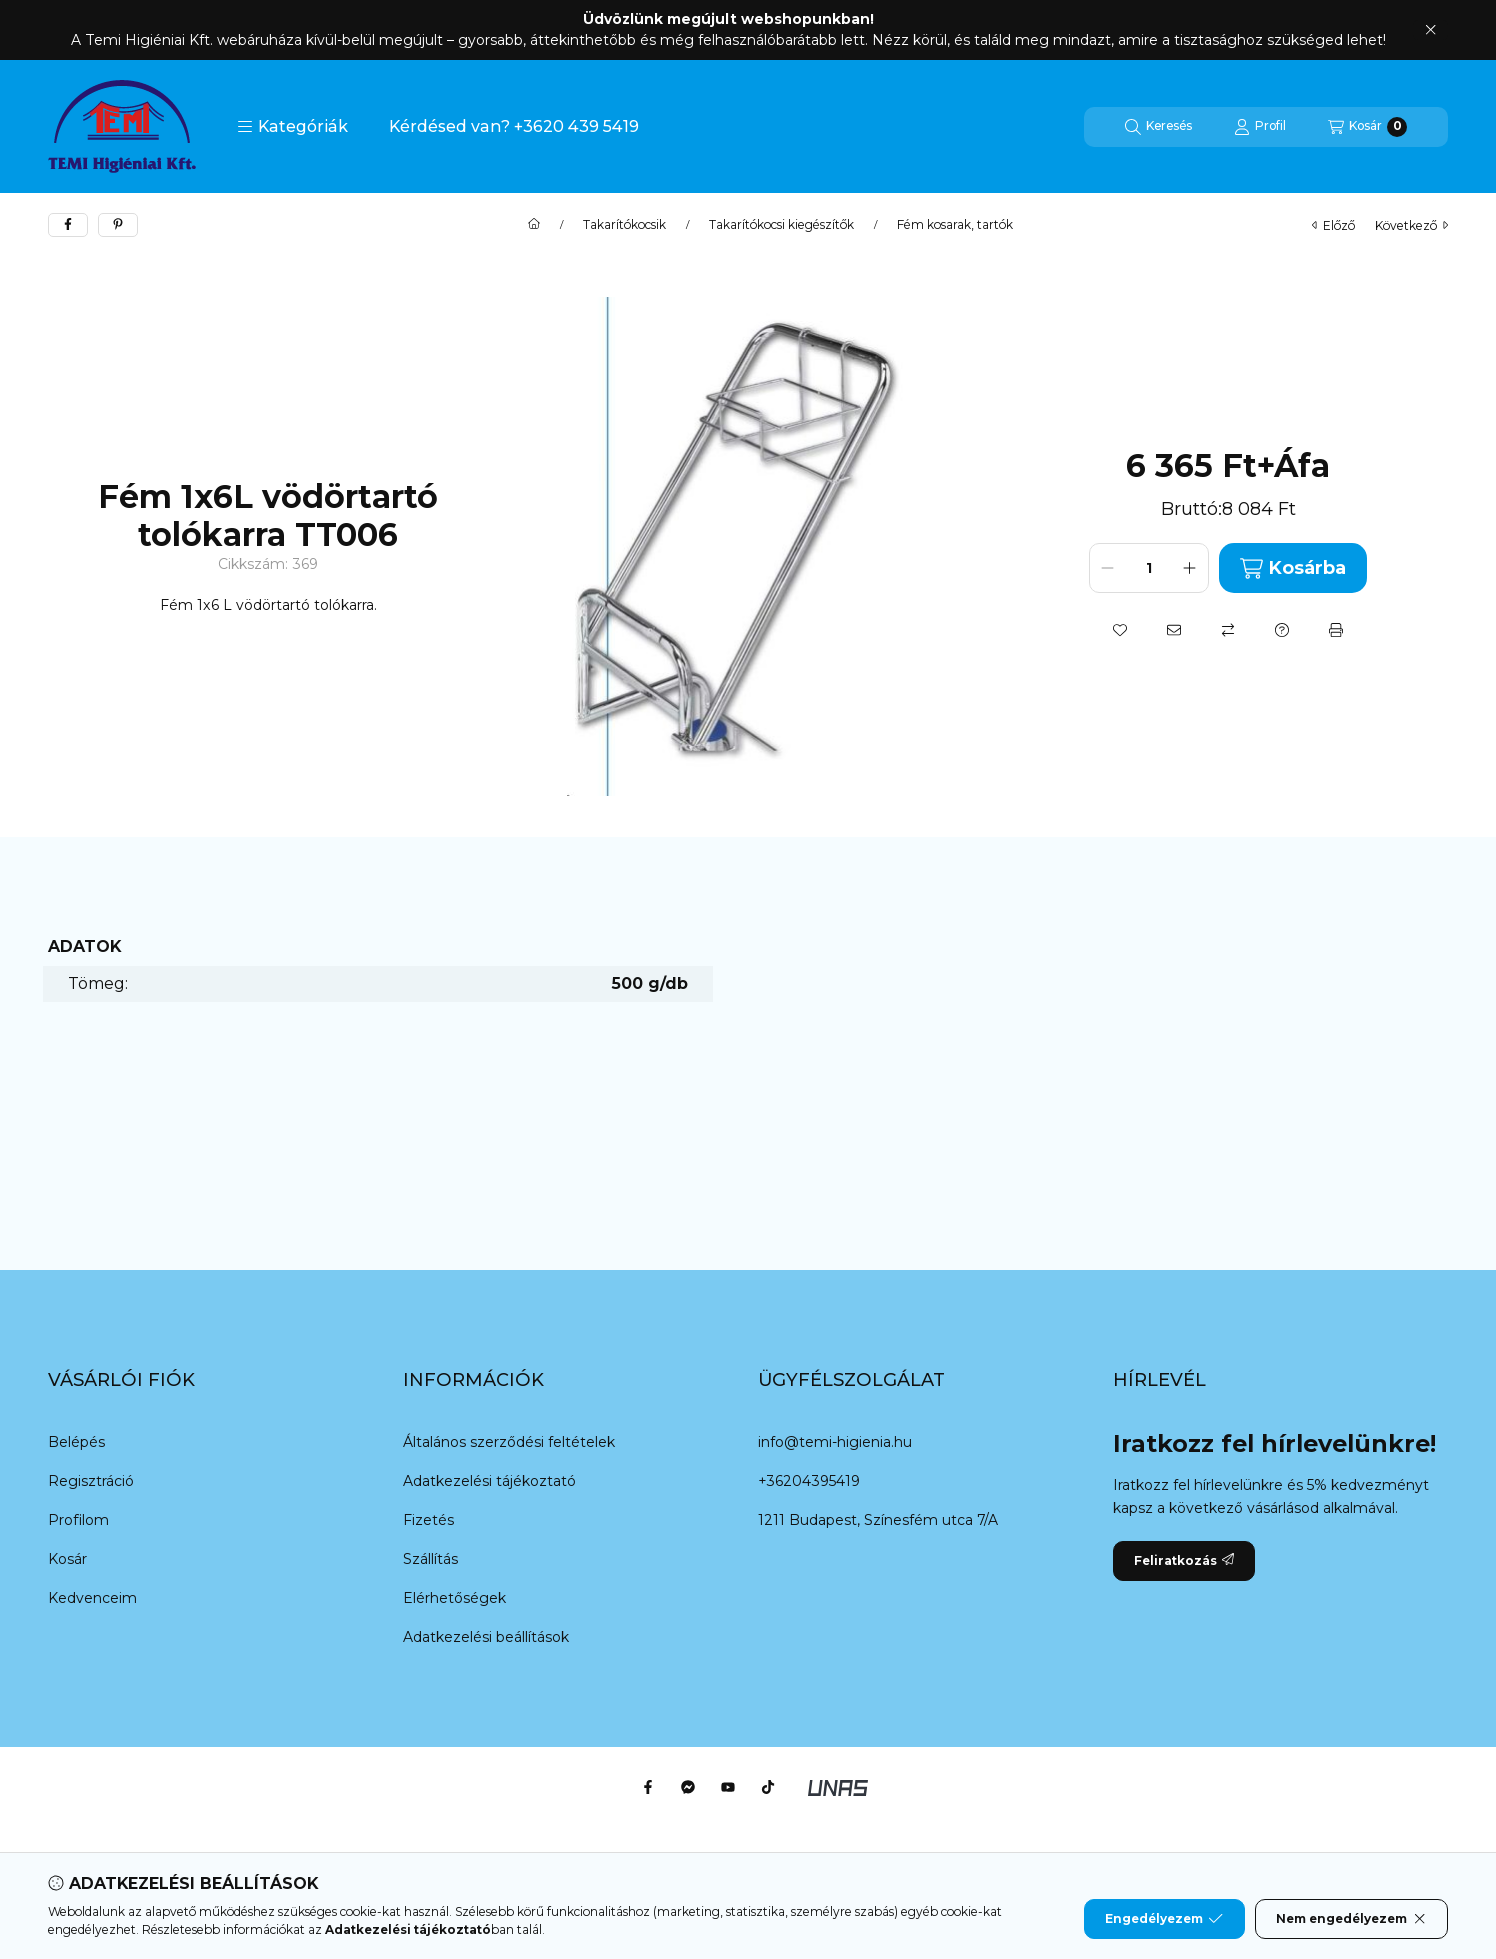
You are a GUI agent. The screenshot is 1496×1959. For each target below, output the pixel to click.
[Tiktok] (768, 1787)
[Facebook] (648, 1787)
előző (1333, 225)
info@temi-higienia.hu (835, 1442)
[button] (292, 127)
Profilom (78, 1520)
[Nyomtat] (1336, 630)
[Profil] (1260, 127)
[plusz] (1190, 568)
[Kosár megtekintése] (1367, 127)
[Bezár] (1430, 30)
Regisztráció (91, 1481)
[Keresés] (1158, 127)
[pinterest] (118, 225)
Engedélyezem (1164, 1919)
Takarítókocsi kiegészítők (781, 225)
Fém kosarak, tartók (955, 225)
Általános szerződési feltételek (509, 1442)
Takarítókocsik (624, 225)
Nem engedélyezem (1351, 1919)
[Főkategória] (534, 225)
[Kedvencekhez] (1120, 630)
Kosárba (1293, 568)
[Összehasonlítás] (1228, 630)
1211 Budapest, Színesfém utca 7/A (878, 1520)
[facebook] (68, 225)
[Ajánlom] (1174, 630)
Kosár (67, 1559)
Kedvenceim (92, 1598)
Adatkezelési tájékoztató (489, 1481)
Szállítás (430, 1559)
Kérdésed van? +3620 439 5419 (514, 126)
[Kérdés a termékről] (1282, 630)
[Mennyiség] (1149, 568)
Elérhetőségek (454, 1598)
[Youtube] (728, 1787)
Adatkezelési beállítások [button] (486, 1637)
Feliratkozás (1184, 1560)
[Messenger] (688, 1787)
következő (1411, 225)
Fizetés (428, 1520)
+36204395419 (809, 1481)
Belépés (76, 1442)
